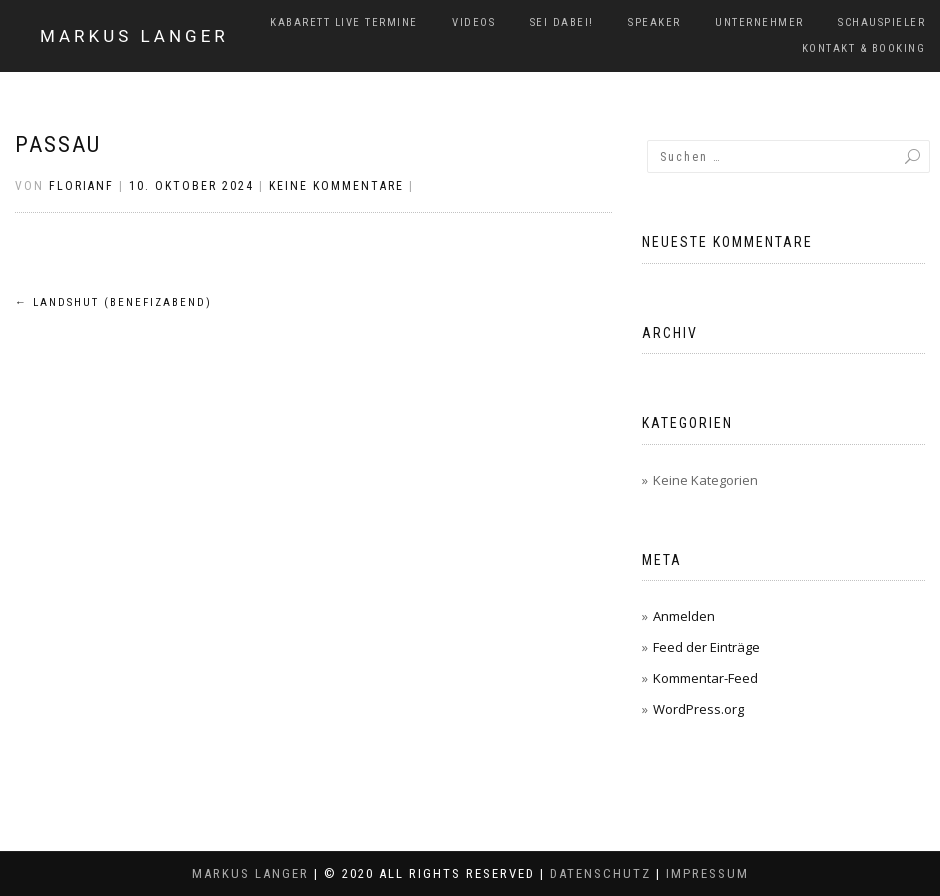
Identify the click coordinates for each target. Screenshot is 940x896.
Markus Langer (134, 36)
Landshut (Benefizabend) (113, 302)
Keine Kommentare (336, 186)
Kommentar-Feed (705, 678)
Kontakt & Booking (864, 48)
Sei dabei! (562, 22)
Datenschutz (600, 873)
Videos (473, 22)
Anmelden (684, 616)
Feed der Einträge (706, 647)
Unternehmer (759, 22)
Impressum (707, 873)
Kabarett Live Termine (344, 22)
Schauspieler (881, 22)
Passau (58, 144)
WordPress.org (698, 709)
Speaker (654, 22)
